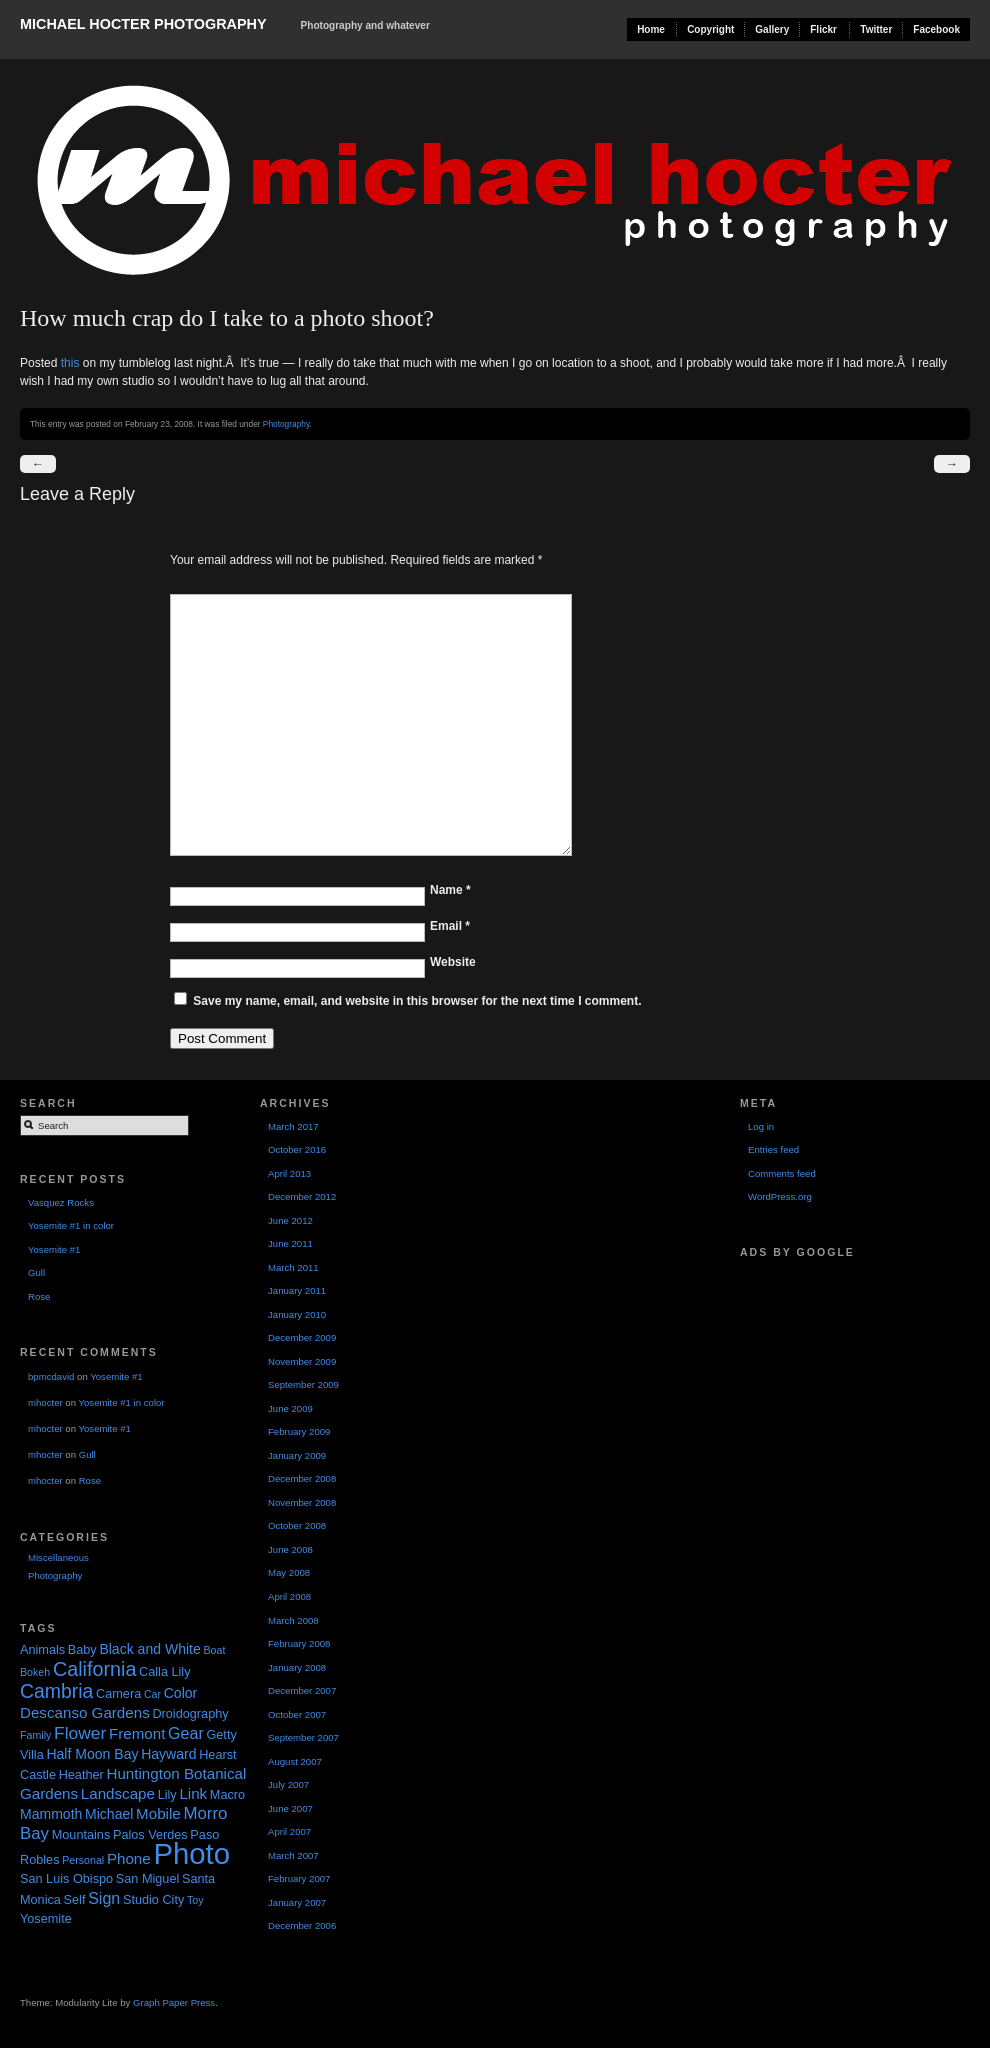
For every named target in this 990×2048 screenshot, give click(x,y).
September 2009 (303, 1384)
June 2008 (290, 1549)
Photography (286, 424)
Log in (761, 1126)
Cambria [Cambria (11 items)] (56, 1691)
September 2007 (303, 1737)
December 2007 (302, 1690)
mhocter (45, 1402)
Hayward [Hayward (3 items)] (168, 1754)
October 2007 (297, 1714)
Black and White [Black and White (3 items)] (149, 1649)
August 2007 (295, 1761)
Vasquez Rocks (61, 1202)
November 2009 (302, 1361)
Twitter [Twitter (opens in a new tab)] (876, 29)
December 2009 (302, 1337)
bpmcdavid (51, 1376)
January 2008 (297, 1667)
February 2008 (299, 1643)
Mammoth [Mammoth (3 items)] (51, 1814)
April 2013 (289, 1173)
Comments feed (782, 1173)
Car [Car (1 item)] (152, 1694)
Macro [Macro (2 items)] (227, 1795)
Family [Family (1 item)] (35, 1735)
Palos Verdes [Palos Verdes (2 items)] (150, 1835)
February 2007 (299, 1878)
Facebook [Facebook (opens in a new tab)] (936, 29)
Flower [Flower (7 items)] (80, 1733)
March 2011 (293, 1267)
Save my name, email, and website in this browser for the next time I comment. (417, 1001)
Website (453, 962)
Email (450, 926)
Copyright (710, 29)
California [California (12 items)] (95, 1669)
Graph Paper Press (174, 2002)
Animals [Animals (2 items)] (42, 1650)
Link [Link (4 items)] (193, 1793)
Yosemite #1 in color (71, 1225)
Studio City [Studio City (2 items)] (153, 1900)
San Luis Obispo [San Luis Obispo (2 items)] (66, 1879)
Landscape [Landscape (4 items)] (118, 1793)
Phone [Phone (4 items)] (129, 1858)
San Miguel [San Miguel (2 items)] (147, 1879)
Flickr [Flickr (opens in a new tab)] (823, 29)
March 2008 (293, 1620)
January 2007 (297, 1902)
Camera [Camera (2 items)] (118, 1694)
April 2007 (289, 1831)
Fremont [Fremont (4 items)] (137, 1733)
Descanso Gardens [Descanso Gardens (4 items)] (85, 1712)
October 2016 (297, 1149)
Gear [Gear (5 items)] (186, 1733)
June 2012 (290, 1220)
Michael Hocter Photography (143, 24)
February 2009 (299, 1431)
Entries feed (773, 1149)
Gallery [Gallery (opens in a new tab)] (772, 29)
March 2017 (293, 1126)
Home (651, 29)
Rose (39, 1296)
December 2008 (302, 1478)
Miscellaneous (58, 1557)
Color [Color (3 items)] (181, 1693)
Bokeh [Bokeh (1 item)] (35, 1672)
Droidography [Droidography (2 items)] (190, 1714)
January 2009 (297, 1455)
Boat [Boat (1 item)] (214, 1650)
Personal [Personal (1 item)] (83, 1860)
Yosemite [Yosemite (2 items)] (46, 1919)
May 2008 (289, 1572)
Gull (36, 1272)
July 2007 (288, 1784)
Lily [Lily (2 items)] (167, 1795)
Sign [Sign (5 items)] (104, 1898)
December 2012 (302, 1196)
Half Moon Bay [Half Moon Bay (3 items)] (92, 1754)
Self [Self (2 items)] (75, 1900)
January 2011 (297, 1290)
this (70, 363)
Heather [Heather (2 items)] (81, 1775)
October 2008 (297, 1525)
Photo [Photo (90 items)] (191, 1853)
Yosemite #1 (54, 1249)
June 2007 (290, 1808)
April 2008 (289, 1596)
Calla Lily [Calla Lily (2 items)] (164, 1672)
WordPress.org (780, 1196)
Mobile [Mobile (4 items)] (158, 1813)
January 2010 (297, 1314)
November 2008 (302, 1502)
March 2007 (293, 1855)
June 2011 (290, 1243)
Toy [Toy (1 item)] (195, 1900)
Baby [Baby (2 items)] (82, 1650)
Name (450, 890)
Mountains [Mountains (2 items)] (81, 1835)
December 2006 (302, 1925)
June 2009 (290, 1408)
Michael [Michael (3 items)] (109, 1814)
